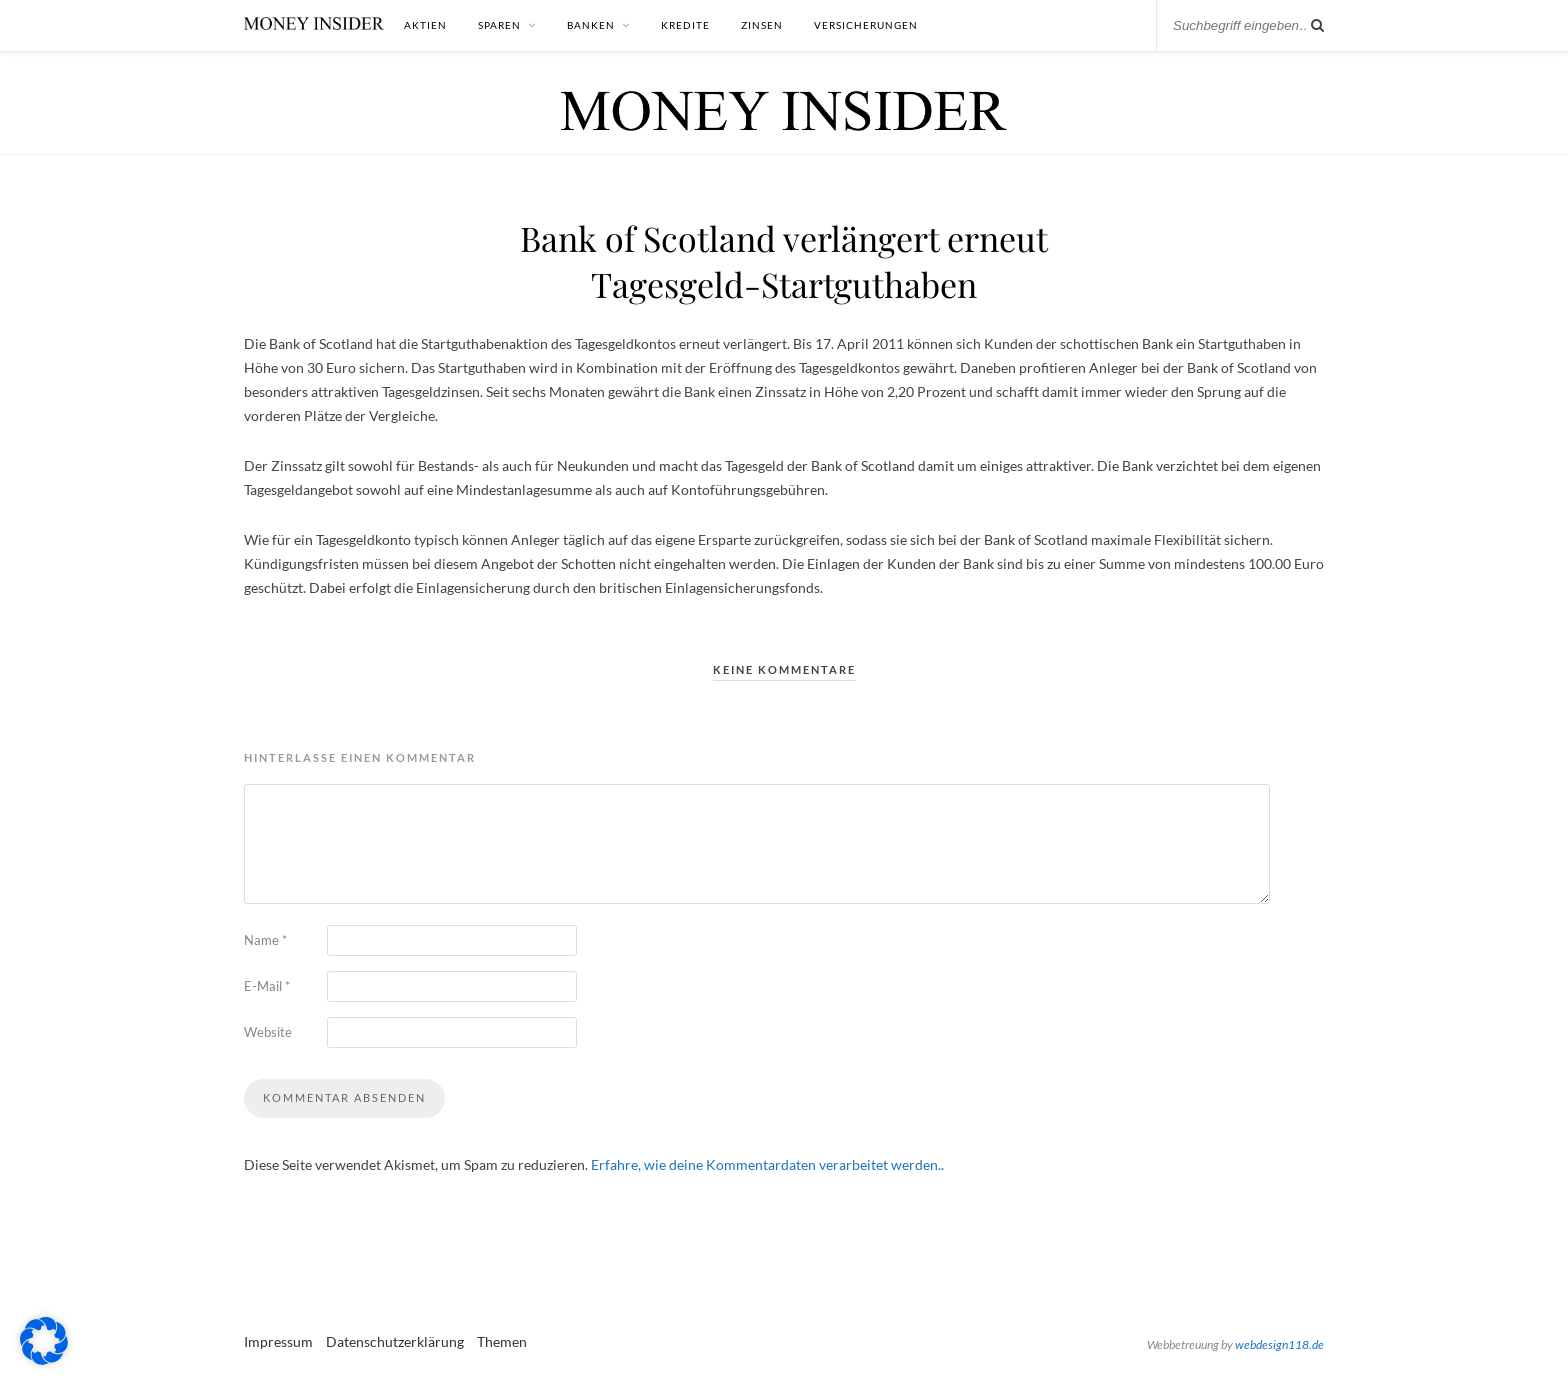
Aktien (425, 25)
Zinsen (762, 25)
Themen (502, 1341)
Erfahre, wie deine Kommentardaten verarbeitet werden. (766, 1164)
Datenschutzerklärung (395, 1341)
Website (268, 1032)
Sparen (499, 25)
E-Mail (267, 986)
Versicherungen (866, 25)
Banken (591, 25)
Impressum (278, 1341)
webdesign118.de (1279, 1344)
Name (265, 940)
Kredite (685, 25)
